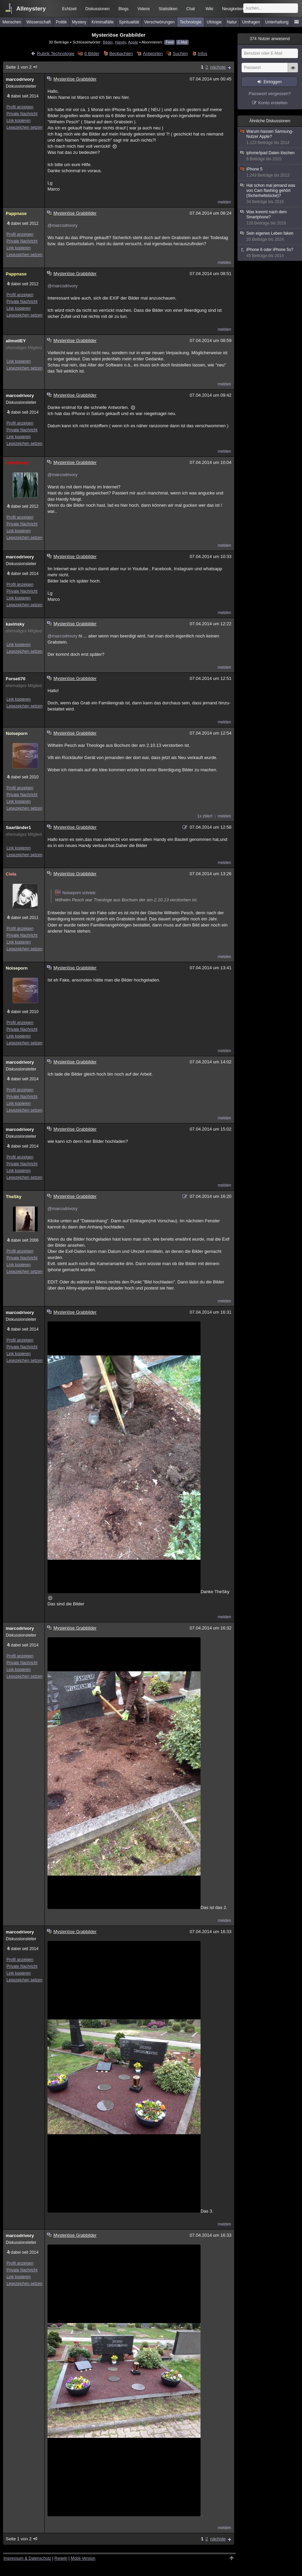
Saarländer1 (18, 827)
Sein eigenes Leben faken (270, 236)
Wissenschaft (38, 22)
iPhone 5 (270, 172)
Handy (120, 42)
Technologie (191, 22)
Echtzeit (69, 8)
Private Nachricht (21, 113)
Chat (190, 8)
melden (224, 202)
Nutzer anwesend (270, 38)
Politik (61, 22)
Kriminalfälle (103, 22)
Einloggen (273, 81)
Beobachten (121, 53)
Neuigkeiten (232, 8)
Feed (169, 42)
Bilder (108, 42)
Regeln (61, 2558)
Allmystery (31, 8)
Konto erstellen (273, 102)
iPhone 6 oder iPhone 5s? (270, 252)
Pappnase (16, 213)
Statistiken (168, 8)
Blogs (123, 8)
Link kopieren (18, 120)
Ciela (11, 874)
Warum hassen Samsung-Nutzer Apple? (270, 137)
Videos (143, 8)
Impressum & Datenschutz (27, 2558)
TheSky (13, 1196)
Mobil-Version (83, 2558)
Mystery (79, 22)
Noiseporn (16, 733)
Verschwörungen (159, 22)
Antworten (153, 53)
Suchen (180, 53)
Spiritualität (129, 22)
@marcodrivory (62, 225)
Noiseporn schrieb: (75, 892)
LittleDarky (17, 462)
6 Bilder (91, 53)
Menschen (11, 22)
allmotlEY (16, 340)
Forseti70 (15, 678)
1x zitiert (204, 816)
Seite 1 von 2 (22, 67)
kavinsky (15, 624)
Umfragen (251, 22)
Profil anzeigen (19, 107)
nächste (218, 67)
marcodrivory (20, 79)
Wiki (209, 8)
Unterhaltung (277, 22)
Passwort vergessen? (270, 93)
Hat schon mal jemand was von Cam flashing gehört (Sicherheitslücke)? (270, 193)
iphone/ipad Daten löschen (270, 156)
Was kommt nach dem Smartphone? (270, 218)
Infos (202, 53)
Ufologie (214, 22)
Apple (133, 42)
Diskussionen (98, 8)
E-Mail (182, 42)
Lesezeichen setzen (24, 127)
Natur (232, 22)
